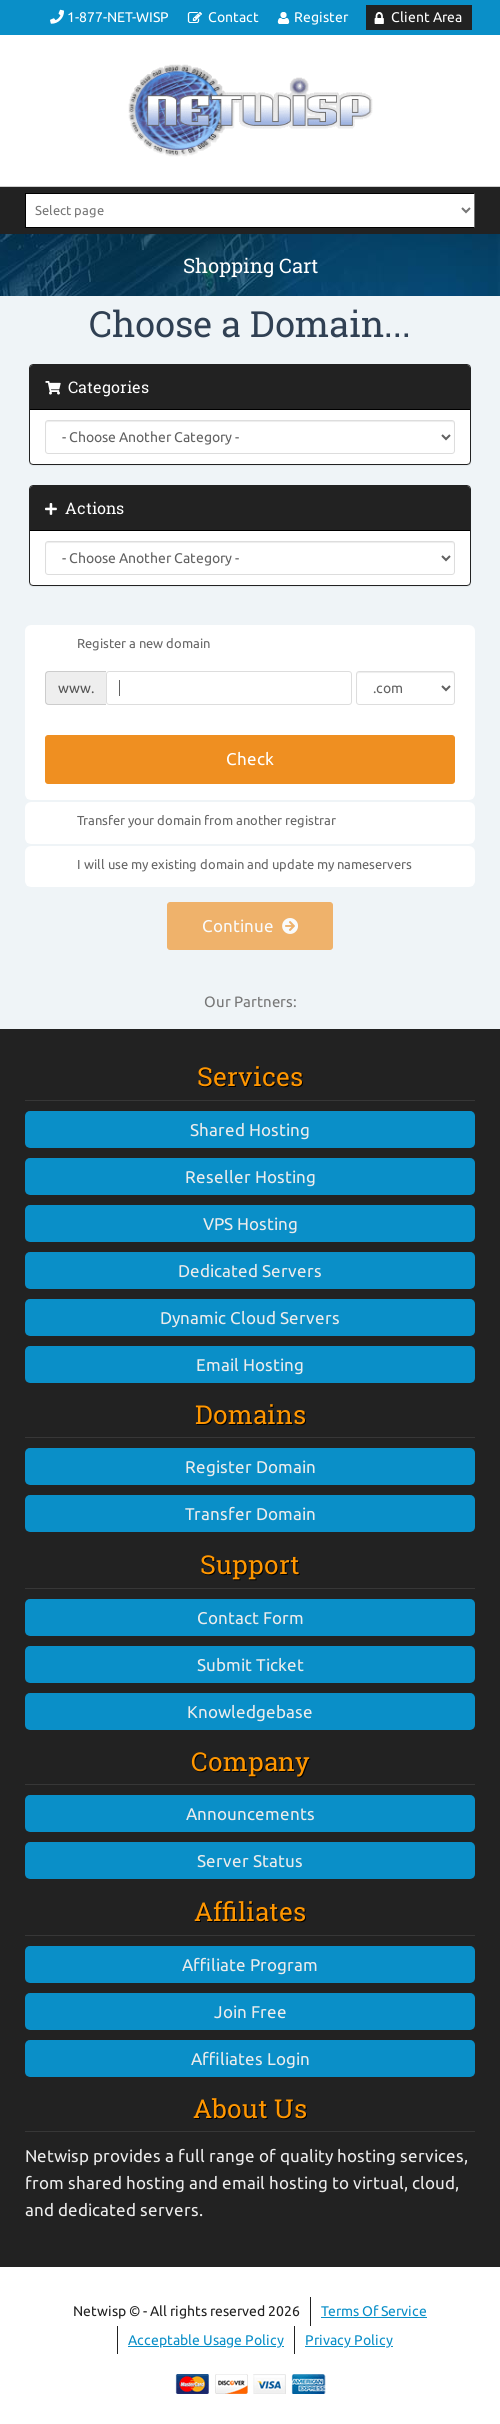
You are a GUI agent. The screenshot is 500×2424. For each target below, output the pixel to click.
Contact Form (250, 1617)
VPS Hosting (250, 1223)
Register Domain (250, 1466)
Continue (250, 925)
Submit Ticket (250, 1664)
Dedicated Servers (250, 1270)
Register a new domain (127, 645)
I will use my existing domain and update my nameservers (228, 865)
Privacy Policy (349, 2340)
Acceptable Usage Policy (206, 2340)
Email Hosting (250, 1364)
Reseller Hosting (250, 1176)
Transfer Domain (250, 1513)
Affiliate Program (250, 1964)
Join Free (250, 2011)
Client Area (426, 17)
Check (250, 758)
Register (321, 17)
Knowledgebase (250, 1711)
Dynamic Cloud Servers (250, 1317)
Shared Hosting (250, 1129)
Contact (233, 17)
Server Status (250, 1860)
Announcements (250, 1813)
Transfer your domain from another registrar (190, 822)
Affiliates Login (250, 2058)
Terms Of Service (374, 2311)
